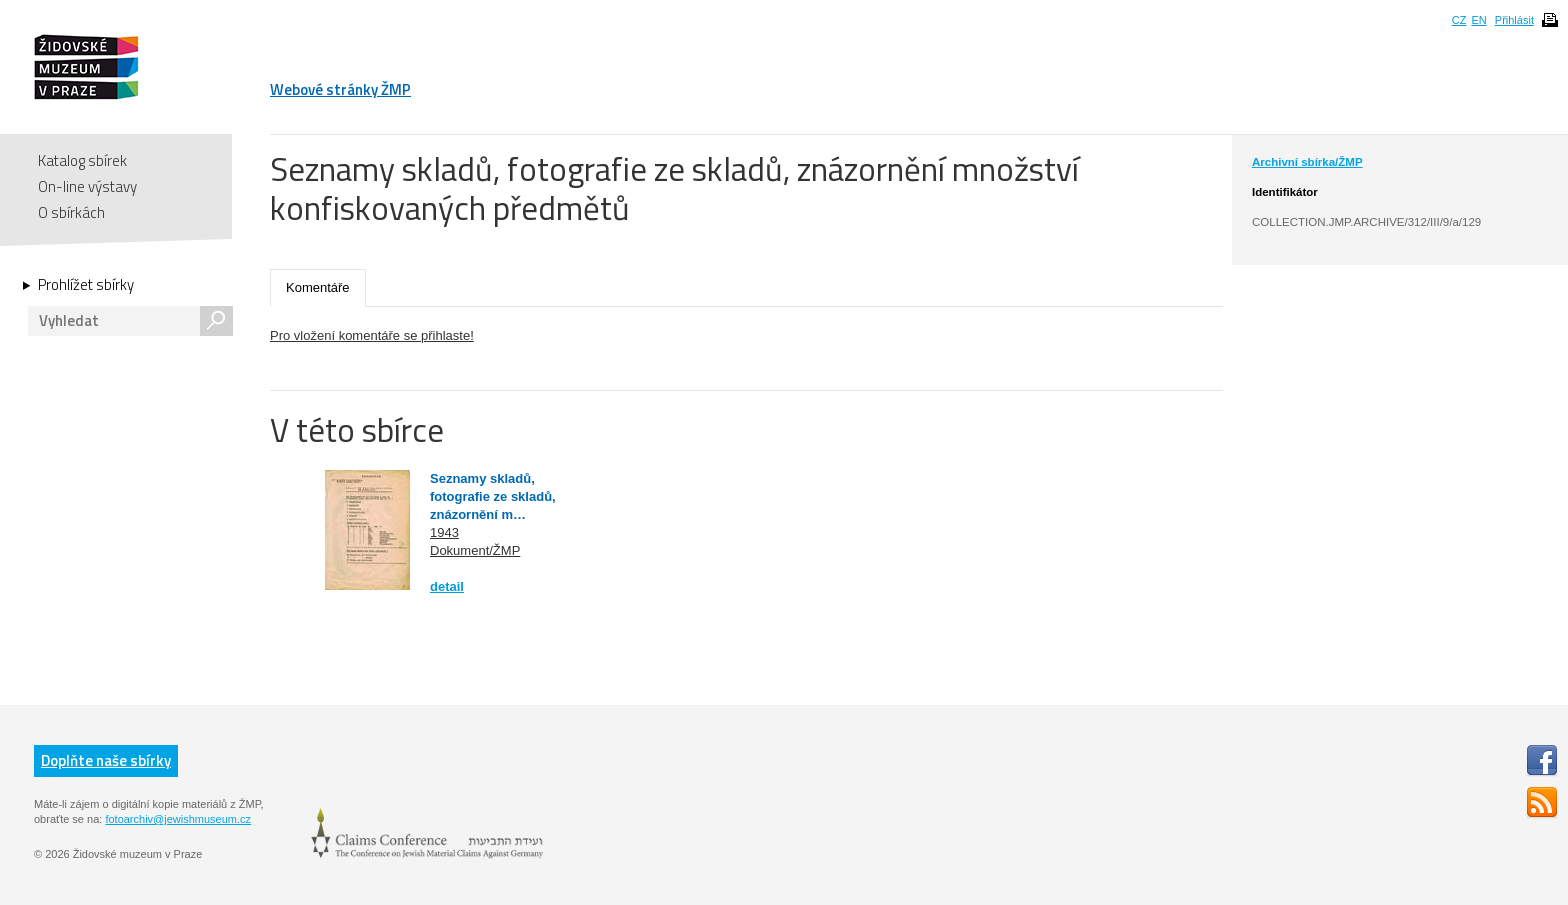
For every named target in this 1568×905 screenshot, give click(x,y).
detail (447, 586)
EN (1478, 20)
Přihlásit (1514, 20)
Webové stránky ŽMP (340, 89)
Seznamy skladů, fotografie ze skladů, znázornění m (493, 496)
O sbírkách (71, 212)
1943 (444, 532)
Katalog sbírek (82, 160)
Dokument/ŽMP (475, 550)
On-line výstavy (87, 186)
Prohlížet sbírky (86, 285)
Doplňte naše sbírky (106, 760)
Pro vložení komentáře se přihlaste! (372, 335)
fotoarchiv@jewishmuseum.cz (178, 819)
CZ (1459, 20)
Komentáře (318, 287)
